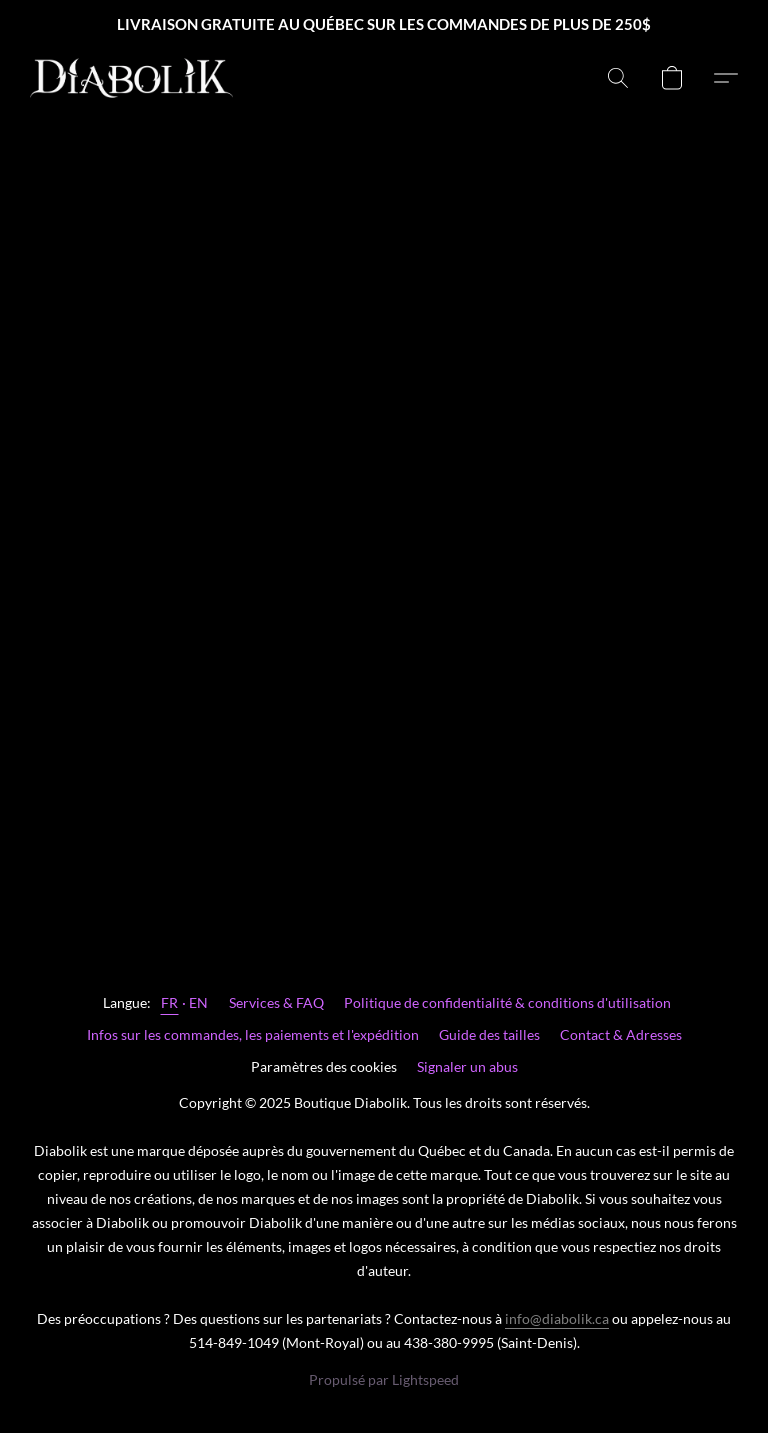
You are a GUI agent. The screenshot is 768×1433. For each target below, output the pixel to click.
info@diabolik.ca (557, 1318)
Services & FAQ (276, 1002)
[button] (131, 78)
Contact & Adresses (621, 1034)
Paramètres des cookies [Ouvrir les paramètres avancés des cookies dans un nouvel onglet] (324, 1066)
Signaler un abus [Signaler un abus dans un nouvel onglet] (467, 1066)
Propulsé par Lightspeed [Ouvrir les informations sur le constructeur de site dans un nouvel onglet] (384, 1379)
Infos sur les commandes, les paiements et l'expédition (253, 1034)
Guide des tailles (489, 1034)
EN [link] (199, 1002)
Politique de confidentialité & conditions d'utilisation (507, 1002)
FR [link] (170, 1002)
